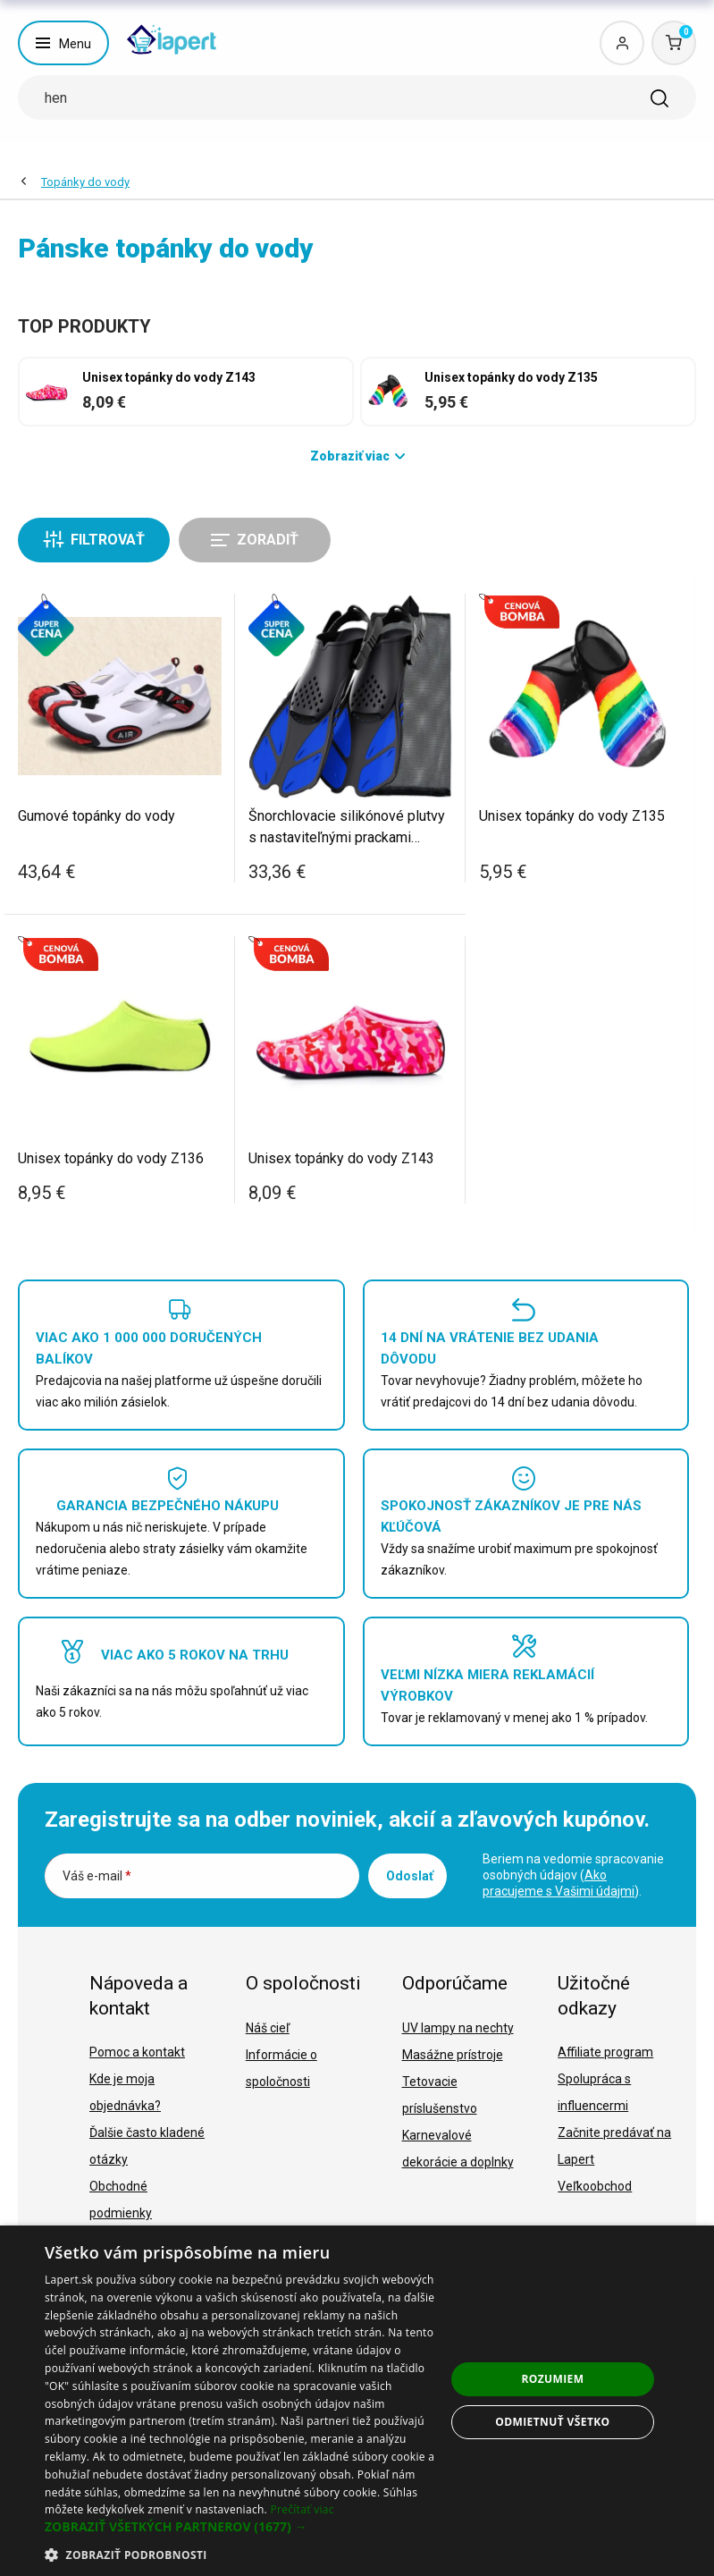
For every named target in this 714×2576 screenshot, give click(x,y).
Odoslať (409, 1876)
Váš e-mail (97, 1876)
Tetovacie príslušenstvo (439, 2095)
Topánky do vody (85, 182)
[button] (245, 2527)
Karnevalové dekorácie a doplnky (458, 2148)
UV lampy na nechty (458, 2028)
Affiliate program (605, 2052)
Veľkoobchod (595, 2186)
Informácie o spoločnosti (281, 2068)
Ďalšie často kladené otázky (147, 2145)
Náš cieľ (268, 2028)
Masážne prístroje (452, 2055)
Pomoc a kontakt (137, 2052)
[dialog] (357, 2400)
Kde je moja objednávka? (125, 2092)
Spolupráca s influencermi (594, 2092)
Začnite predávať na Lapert (614, 2145)
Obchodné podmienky (120, 2199)
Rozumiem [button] (552, 2378)
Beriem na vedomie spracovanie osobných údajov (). (573, 1875)
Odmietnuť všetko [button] (552, 2421)
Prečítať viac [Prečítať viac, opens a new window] (301, 2509)
